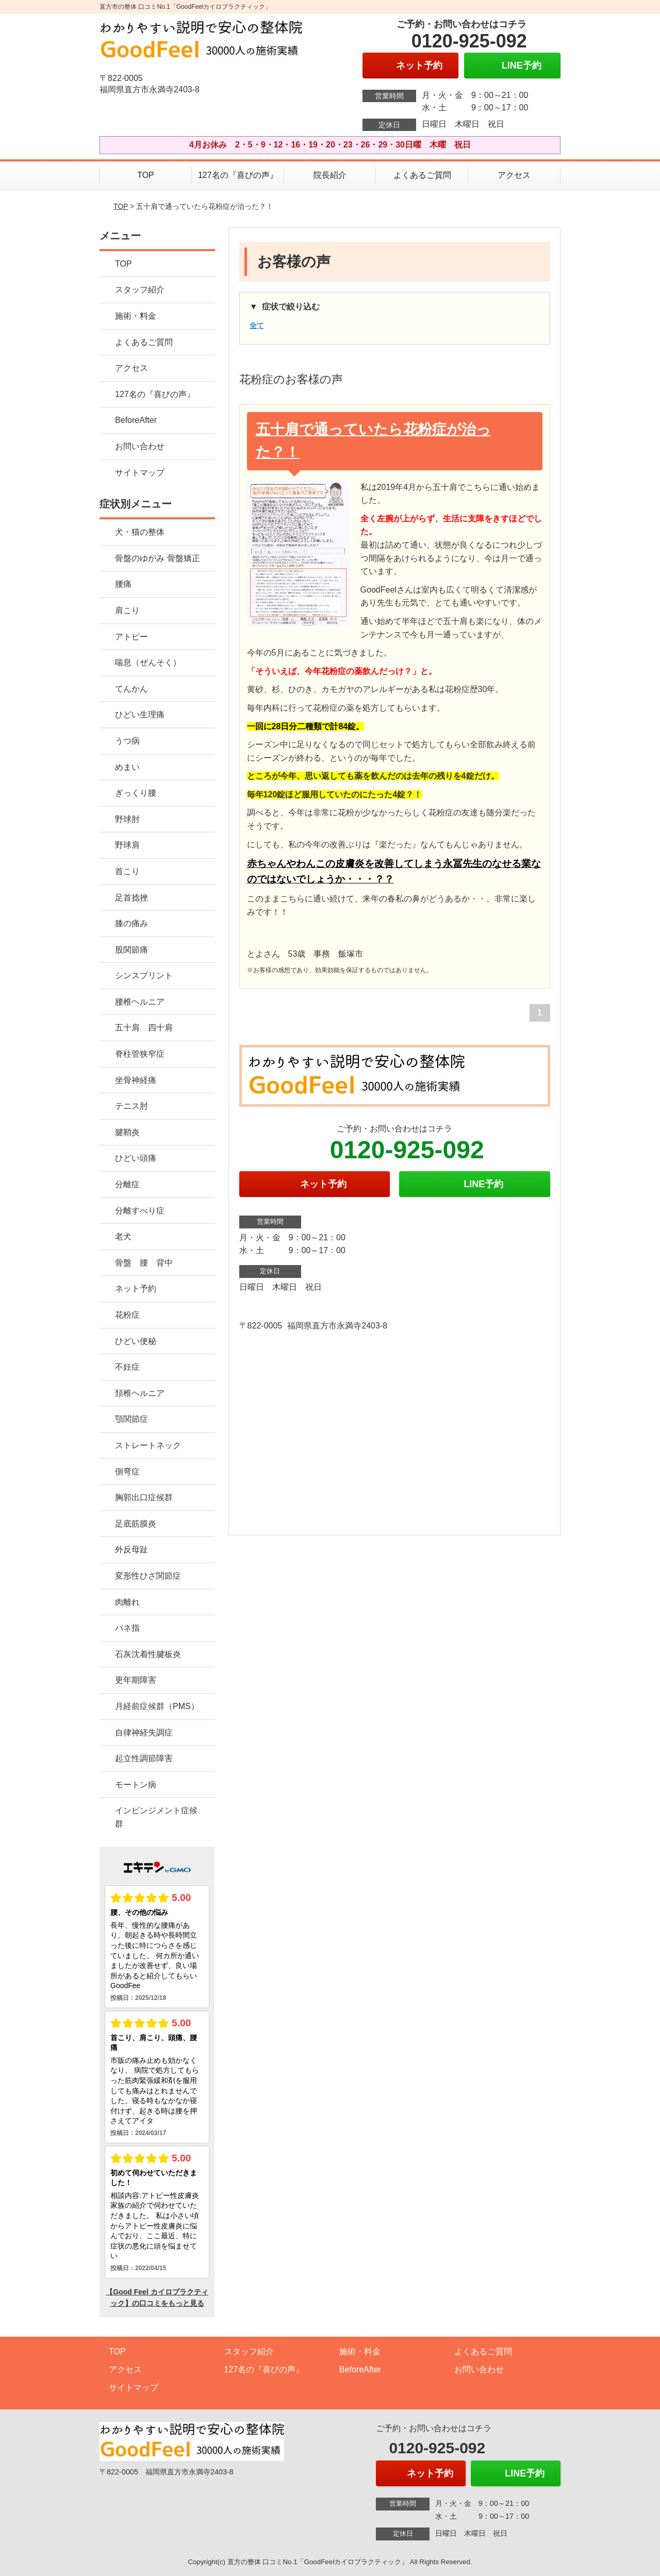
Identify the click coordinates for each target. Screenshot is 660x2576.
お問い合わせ (139, 446)
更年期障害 (135, 1680)
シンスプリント (144, 975)
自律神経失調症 (144, 1732)
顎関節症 (131, 1419)
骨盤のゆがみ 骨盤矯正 (157, 558)
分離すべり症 (139, 1210)
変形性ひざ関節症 (148, 1575)
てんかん (131, 688)
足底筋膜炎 (135, 1523)
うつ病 (127, 740)
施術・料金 (135, 315)
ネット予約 (135, 1288)
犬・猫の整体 (139, 532)
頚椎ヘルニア (139, 1393)
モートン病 (135, 1784)
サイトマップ (139, 472)
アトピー (131, 636)
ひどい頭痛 (135, 1158)
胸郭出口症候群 (144, 1497)
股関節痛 (131, 949)
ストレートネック (148, 1445)
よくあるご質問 (422, 175)
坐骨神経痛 (135, 1080)
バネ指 (127, 1627)
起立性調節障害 (144, 1758)
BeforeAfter (136, 420)
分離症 (127, 1184)
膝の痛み (131, 923)
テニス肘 (131, 1106)
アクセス (514, 175)
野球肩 (127, 845)
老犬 (123, 1236)
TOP (145, 175)
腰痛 (123, 584)
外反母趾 (131, 1549)
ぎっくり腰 (135, 793)
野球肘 (127, 819)
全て (257, 325)
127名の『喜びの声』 (238, 175)
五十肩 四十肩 (144, 1027)
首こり (127, 871)
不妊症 (127, 1367)
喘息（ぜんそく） (148, 662)
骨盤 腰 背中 (144, 1262)
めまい (127, 767)
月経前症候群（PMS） (157, 1706)
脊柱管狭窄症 (139, 1053)
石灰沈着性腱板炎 (148, 1654)
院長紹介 (330, 175)
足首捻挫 (131, 897)
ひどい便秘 (135, 1341)
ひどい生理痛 (139, 714)
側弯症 (127, 1471)
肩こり (127, 610)
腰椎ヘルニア (139, 1001)
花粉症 (127, 1314)
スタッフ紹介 (139, 289)
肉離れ (127, 1602)
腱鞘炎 (127, 1132)
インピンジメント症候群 (156, 1817)
